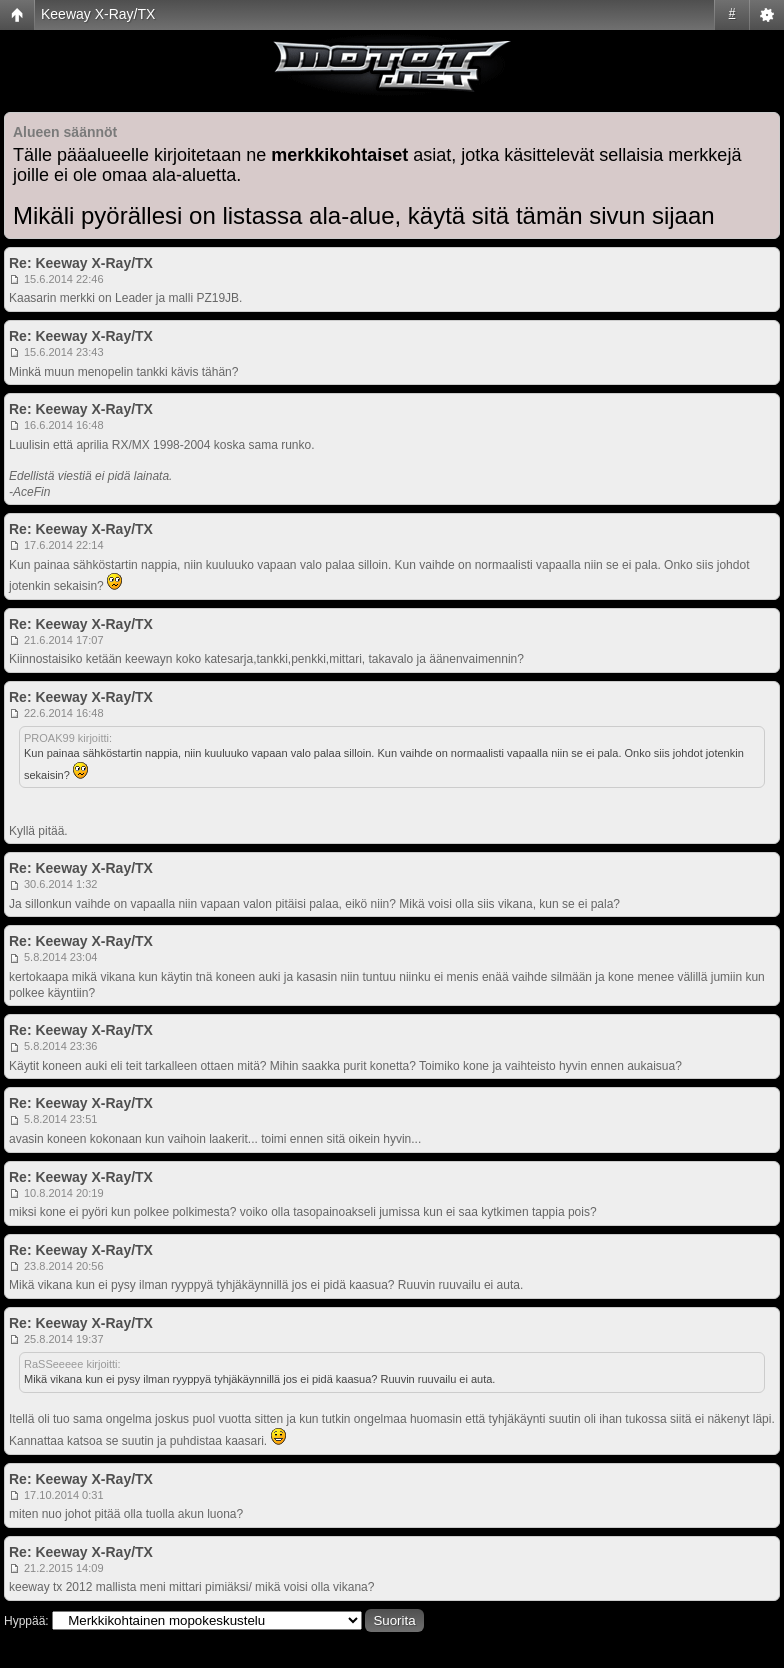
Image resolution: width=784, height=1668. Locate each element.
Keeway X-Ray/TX (98, 14)
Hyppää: (26, 1621)
